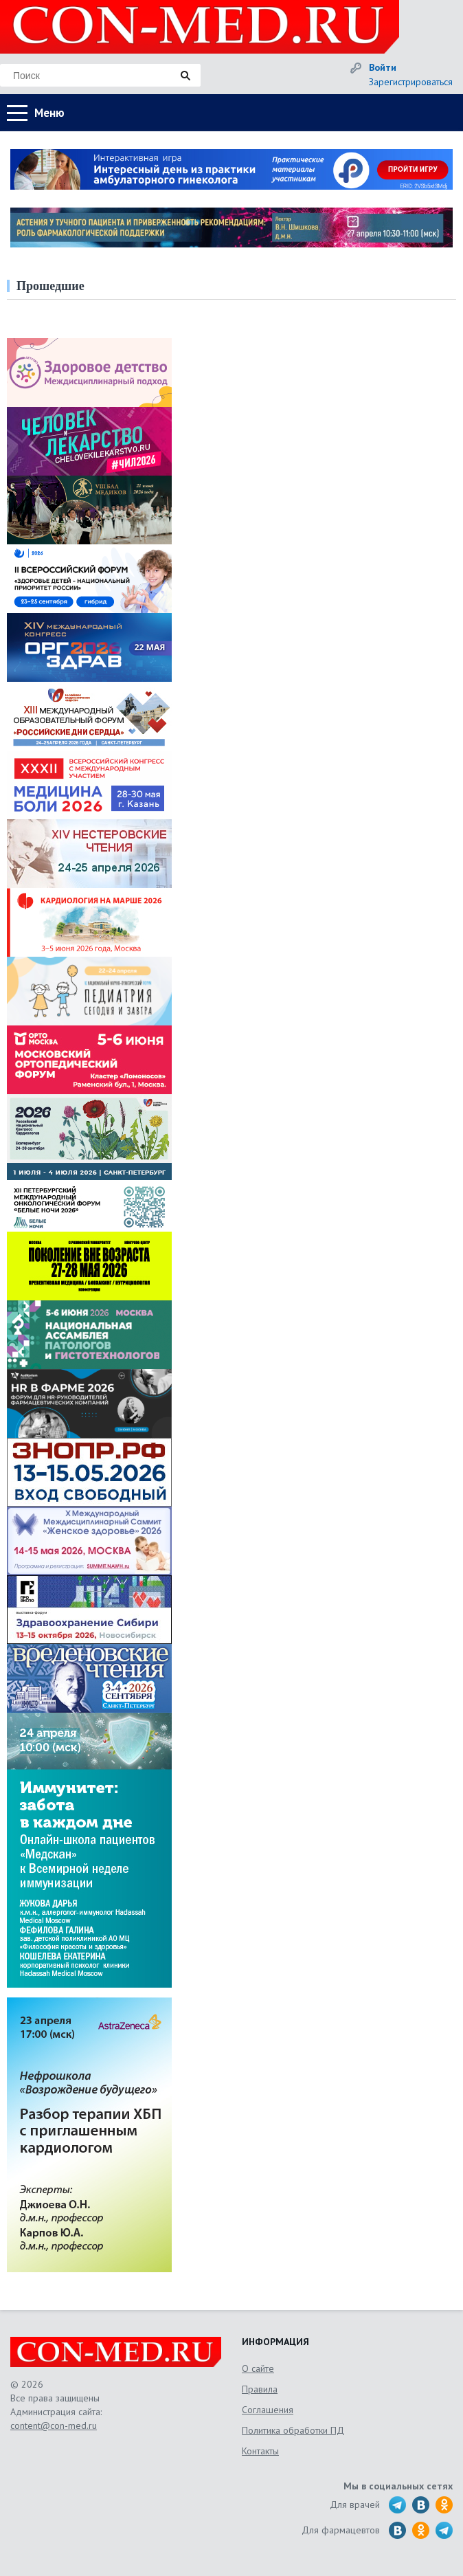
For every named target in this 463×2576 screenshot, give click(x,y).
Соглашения (267, 2409)
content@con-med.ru (53, 2425)
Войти (382, 67)
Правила (260, 2389)
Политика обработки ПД (293, 2430)
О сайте (258, 2368)
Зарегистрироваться (411, 82)
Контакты (260, 2451)
